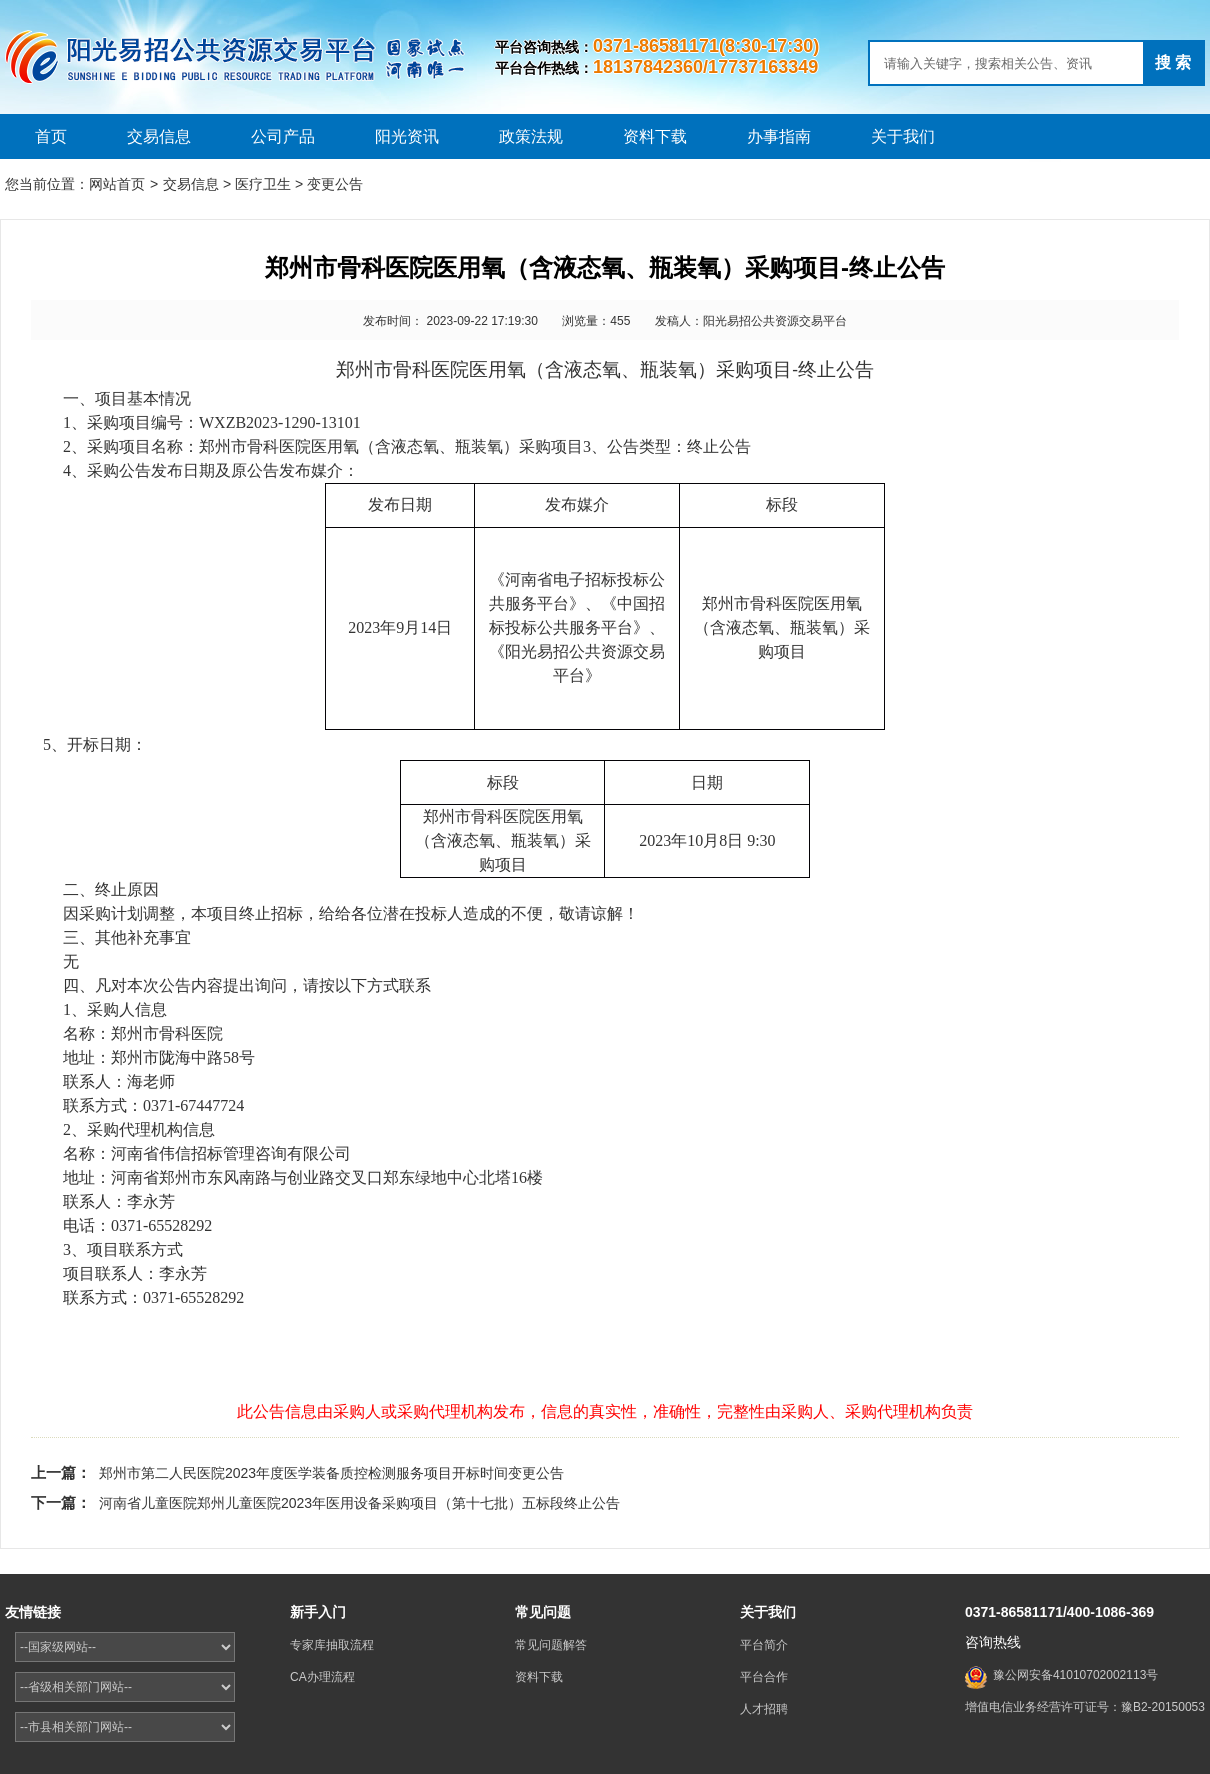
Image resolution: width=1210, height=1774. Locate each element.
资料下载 (655, 136)
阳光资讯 (407, 136)
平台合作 (764, 1677)
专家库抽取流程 (332, 1645)
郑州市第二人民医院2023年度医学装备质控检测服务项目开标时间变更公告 (331, 1473)
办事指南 (779, 136)
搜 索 (1173, 62)
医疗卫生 (263, 184)
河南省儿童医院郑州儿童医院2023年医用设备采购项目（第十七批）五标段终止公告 (359, 1503)
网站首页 (117, 184)
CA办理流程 (322, 1677)
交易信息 (159, 136)
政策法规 (531, 136)
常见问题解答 (551, 1645)
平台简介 (764, 1645)
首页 (51, 136)
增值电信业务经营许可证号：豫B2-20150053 (1085, 1707)
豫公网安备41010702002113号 (1075, 1675)
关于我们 (903, 136)
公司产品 (283, 136)
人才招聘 (764, 1709)
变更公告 (335, 184)
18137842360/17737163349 (705, 67)
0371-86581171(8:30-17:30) (706, 46)
